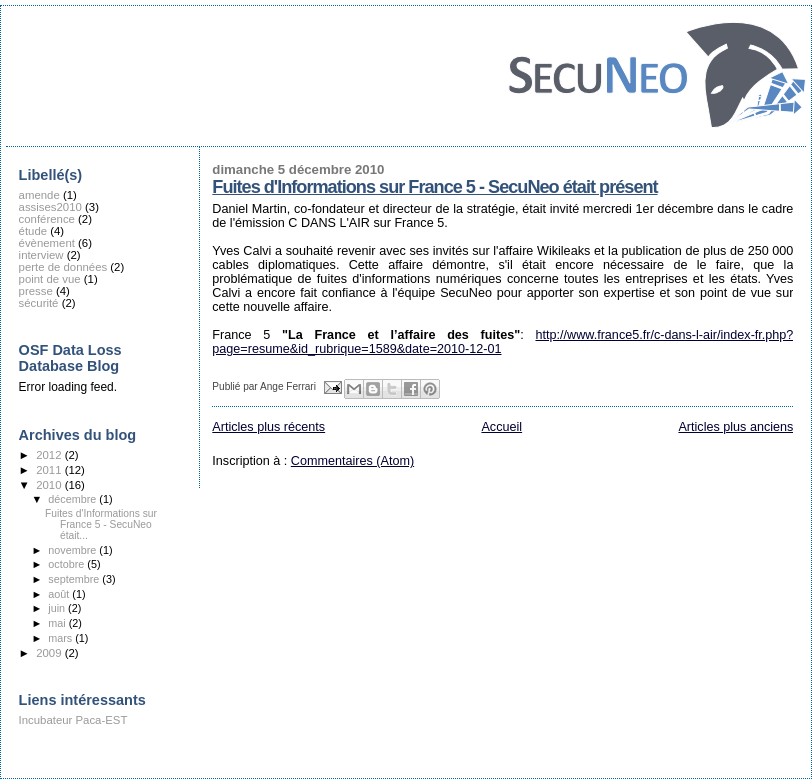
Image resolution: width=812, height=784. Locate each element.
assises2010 (50, 207)
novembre (73, 550)
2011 (50, 470)
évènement (47, 243)
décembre (73, 499)
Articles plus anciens (735, 427)
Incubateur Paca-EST (73, 720)
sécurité (39, 303)
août (60, 594)
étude (33, 231)
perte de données (63, 267)
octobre (67, 564)
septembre (75, 579)
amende (39, 195)
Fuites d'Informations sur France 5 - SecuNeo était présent (434, 187)
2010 (50, 485)
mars (61, 638)
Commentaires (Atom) (352, 461)
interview (41, 255)
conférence (47, 219)
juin (58, 608)
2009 (50, 653)
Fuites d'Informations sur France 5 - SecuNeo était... (101, 524)
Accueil (501, 427)
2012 (50, 455)
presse (36, 291)
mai (58, 623)
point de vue (50, 279)
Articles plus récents (268, 427)
